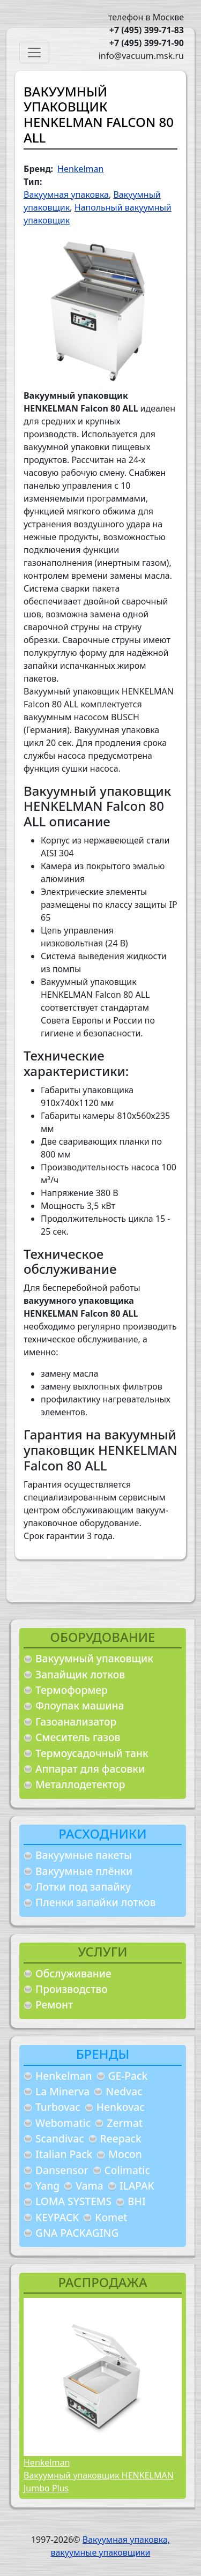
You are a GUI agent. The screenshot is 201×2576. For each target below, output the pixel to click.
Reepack (121, 2138)
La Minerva (62, 2091)
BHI (137, 2201)
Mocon (125, 2154)
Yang (47, 2185)
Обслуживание (73, 1973)
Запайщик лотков (80, 1674)
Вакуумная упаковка (66, 194)
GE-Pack (128, 2075)
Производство (71, 1989)
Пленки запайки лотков (95, 1902)
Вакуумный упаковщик (94, 1658)
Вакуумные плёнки (83, 1871)
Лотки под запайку (83, 1886)
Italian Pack (63, 2154)
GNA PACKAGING (76, 2232)
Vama (89, 2185)
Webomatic (63, 2123)
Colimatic (127, 2170)
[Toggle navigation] (34, 52)
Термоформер (71, 1690)
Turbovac (57, 2106)
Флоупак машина (79, 1705)
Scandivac (59, 2138)
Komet (111, 2217)
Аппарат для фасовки (90, 1768)
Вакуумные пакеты (83, 1855)
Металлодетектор (80, 1784)
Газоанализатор (75, 1721)
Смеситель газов (78, 1737)
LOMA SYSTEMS (73, 2201)
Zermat (125, 2123)
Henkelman (63, 2075)
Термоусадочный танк (91, 1753)
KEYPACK (57, 2217)
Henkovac (120, 2106)
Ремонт (54, 2004)
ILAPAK (137, 2185)
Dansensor (61, 2170)
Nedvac (124, 2091)
